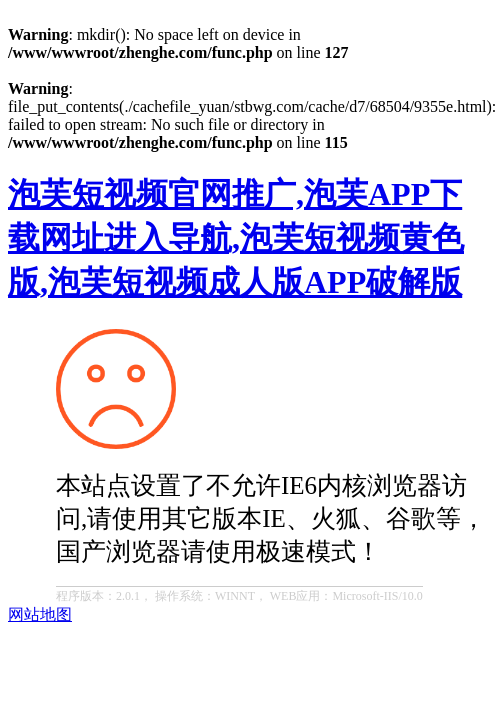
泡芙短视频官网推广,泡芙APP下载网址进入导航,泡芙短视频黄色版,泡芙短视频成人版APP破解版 (236, 238)
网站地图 (40, 614)
